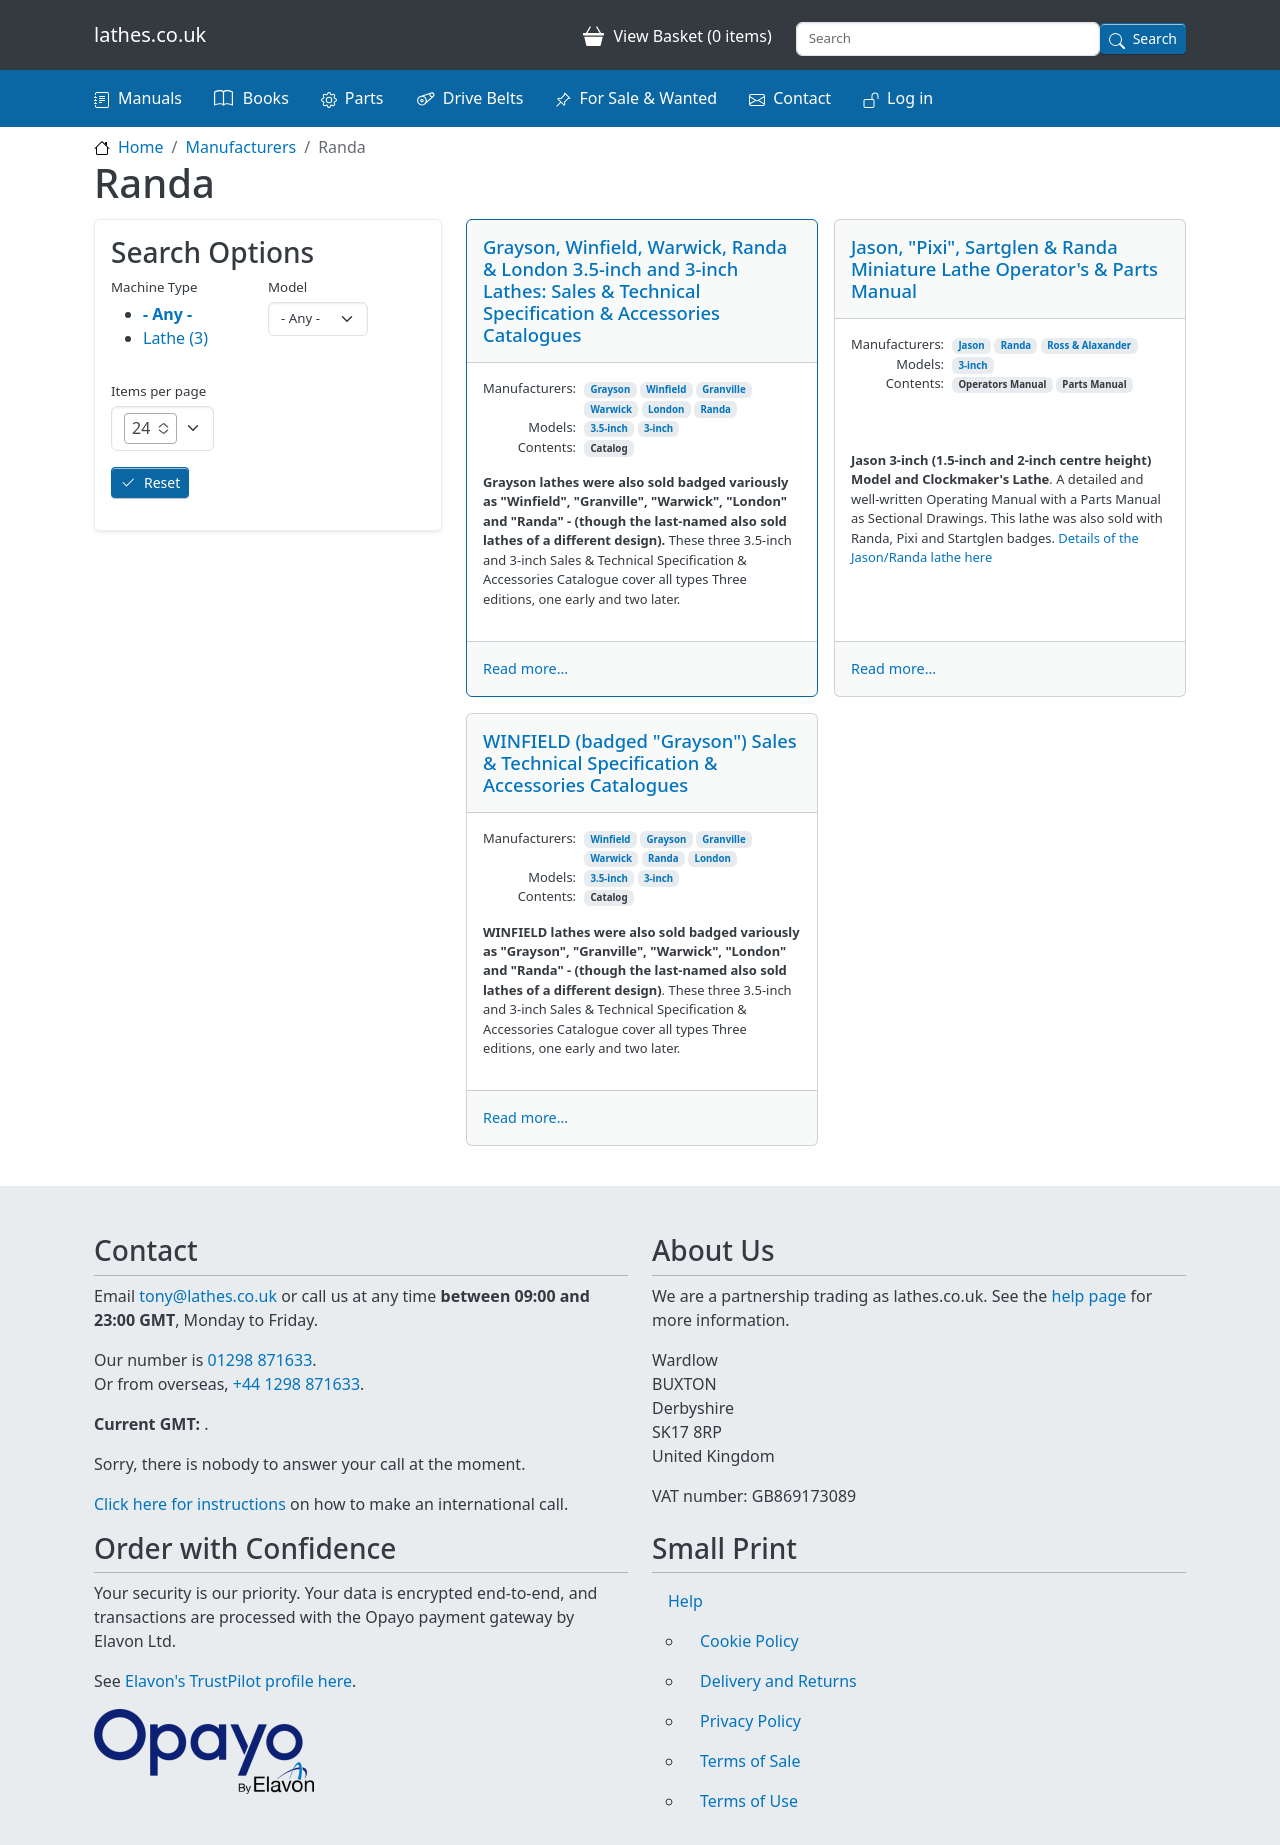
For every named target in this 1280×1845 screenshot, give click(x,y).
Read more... (525, 668)
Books (266, 98)
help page (1089, 1296)
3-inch (658, 428)
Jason (971, 345)
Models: (552, 427)
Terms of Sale (750, 1761)
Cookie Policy (749, 1641)
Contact (802, 98)
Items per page (158, 391)
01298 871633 (259, 1360)
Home (141, 147)
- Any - (167, 314)
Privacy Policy (750, 1721)
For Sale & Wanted (648, 98)
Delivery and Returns (778, 1681)
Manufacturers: (529, 388)
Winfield (666, 389)
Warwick (611, 409)
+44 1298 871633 (296, 1384)
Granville (723, 389)
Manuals (150, 98)
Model (287, 287)
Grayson (610, 389)
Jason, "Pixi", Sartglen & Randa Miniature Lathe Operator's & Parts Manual (1004, 268)
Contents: (547, 447)
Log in (910, 98)
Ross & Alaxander (1089, 345)
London (666, 409)
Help (685, 1601)
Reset (162, 482)
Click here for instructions (190, 1504)
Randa (715, 409)
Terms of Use (749, 1801)
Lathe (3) (175, 338)
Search (1155, 38)
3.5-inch (609, 428)
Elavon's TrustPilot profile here (238, 1681)
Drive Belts (483, 98)
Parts (364, 98)
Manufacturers (240, 147)
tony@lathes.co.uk (208, 1296)
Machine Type (154, 287)
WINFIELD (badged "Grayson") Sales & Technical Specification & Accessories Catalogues (640, 762)
